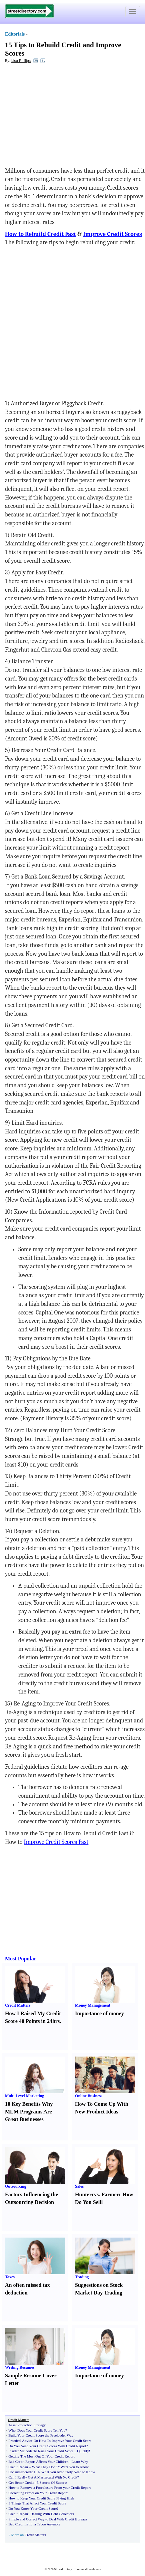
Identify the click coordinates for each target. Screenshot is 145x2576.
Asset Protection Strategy (27, 2425)
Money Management (92, 2005)
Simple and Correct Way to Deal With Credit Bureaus (47, 2519)
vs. (97, 2194)
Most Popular (20, 1958)
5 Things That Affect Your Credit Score (37, 2503)
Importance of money (99, 2013)
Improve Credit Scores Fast (56, 1842)
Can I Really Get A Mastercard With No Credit (42, 2477)
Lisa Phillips (21, 61)
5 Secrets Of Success (52, 2482)
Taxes (10, 2277)
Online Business (88, 2095)
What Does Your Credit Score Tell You (36, 2430)
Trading (82, 2277)
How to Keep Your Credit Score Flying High (41, 2498)
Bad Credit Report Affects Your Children (38, 2462)
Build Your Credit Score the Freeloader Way (40, 2435)
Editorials (15, 34)
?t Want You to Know (73, 2467)
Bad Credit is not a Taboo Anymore (34, 2524)
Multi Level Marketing (24, 2095)
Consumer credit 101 (23, 2472)
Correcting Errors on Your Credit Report (38, 2493)
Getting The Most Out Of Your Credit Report (41, 2456)
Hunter (83, 2194)
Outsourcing (15, 2186)
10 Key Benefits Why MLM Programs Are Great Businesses (29, 2111)
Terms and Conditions (87, 2569)
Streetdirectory (63, 2569)
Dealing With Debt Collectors (52, 2514)
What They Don (44, 2467)
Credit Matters (18, 2005)
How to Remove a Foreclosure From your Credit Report (49, 2487)
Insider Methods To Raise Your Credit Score (40, 2451)
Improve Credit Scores (112, 234)
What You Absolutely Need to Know (68, 2472)
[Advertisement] (59, 116)
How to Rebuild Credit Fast (40, 234)
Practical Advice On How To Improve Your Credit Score (49, 2441)
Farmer (110, 2194)
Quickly (83, 2451)
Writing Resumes (20, 2367)
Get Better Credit (21, 2482)
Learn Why (80, 2462)
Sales (79, 2186)
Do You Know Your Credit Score (32, 2508)
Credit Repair (18, 2467)
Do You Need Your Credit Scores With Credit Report (47, 2446)
